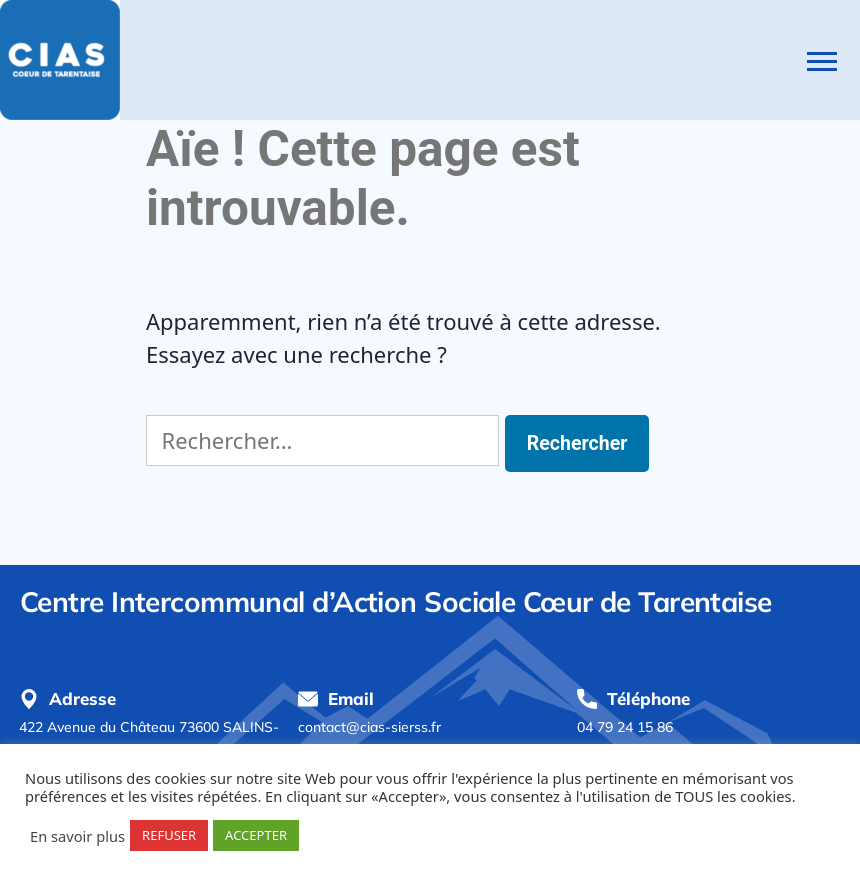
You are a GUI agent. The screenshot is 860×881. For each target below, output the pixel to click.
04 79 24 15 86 (625, 727)
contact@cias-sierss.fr (369, 727)
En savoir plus (77, 836)
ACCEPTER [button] (256, 835)
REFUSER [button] (169, 835)
